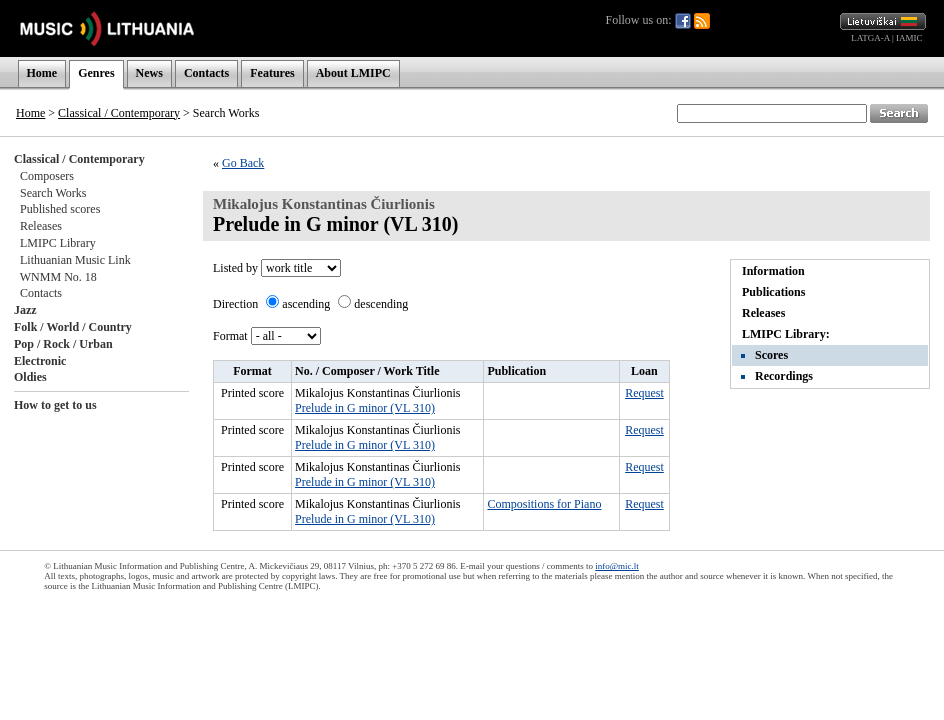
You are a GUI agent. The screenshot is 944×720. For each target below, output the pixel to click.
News (149, 73)
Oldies (30, 377)
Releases (41, 226)
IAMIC (909, 38)
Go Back (243, 163)
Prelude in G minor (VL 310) (365, 408)
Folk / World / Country (73, 327)
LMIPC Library (58, 243)
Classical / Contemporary (119, 113)
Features (272, 73)
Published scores (60, 209)
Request (644, 393)
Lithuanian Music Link (75, 260)
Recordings (784, 376)
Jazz (25, 310)
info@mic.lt (617, 566)
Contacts (206, 73)
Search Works (53, 193)
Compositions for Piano (544, 504)
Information (773, 271)
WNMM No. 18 (58, 277)
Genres (96, 73)
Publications (773, 292)
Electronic (40, 361)
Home (42, 73)
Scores (771, 355)
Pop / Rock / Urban (63, 344)
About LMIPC (353, 73)
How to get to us (55, 405)
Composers (47, 176)
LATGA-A (870, 38)
